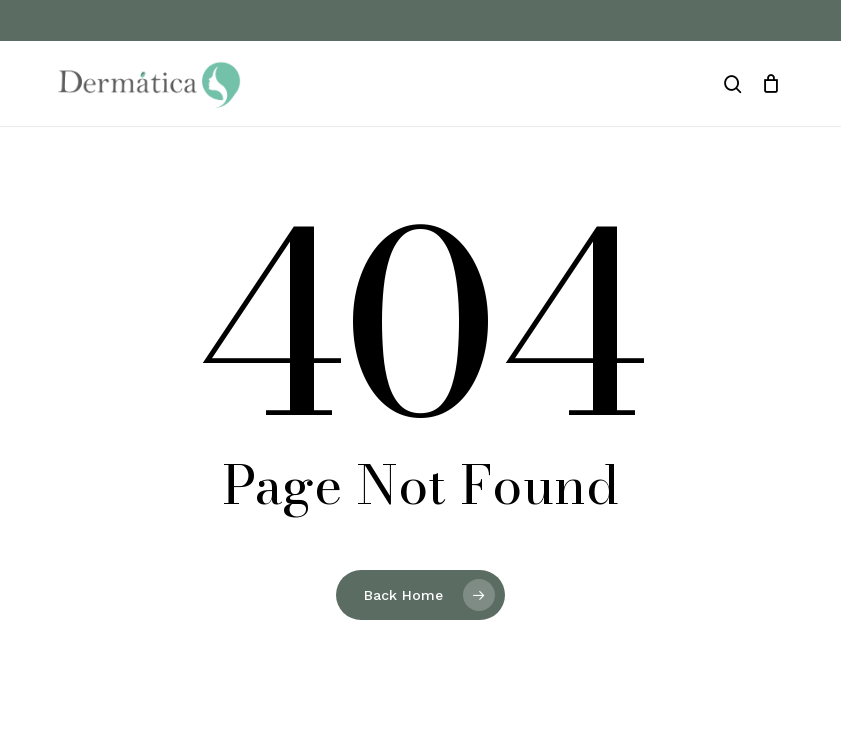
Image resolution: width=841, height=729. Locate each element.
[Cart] (771, 84)
